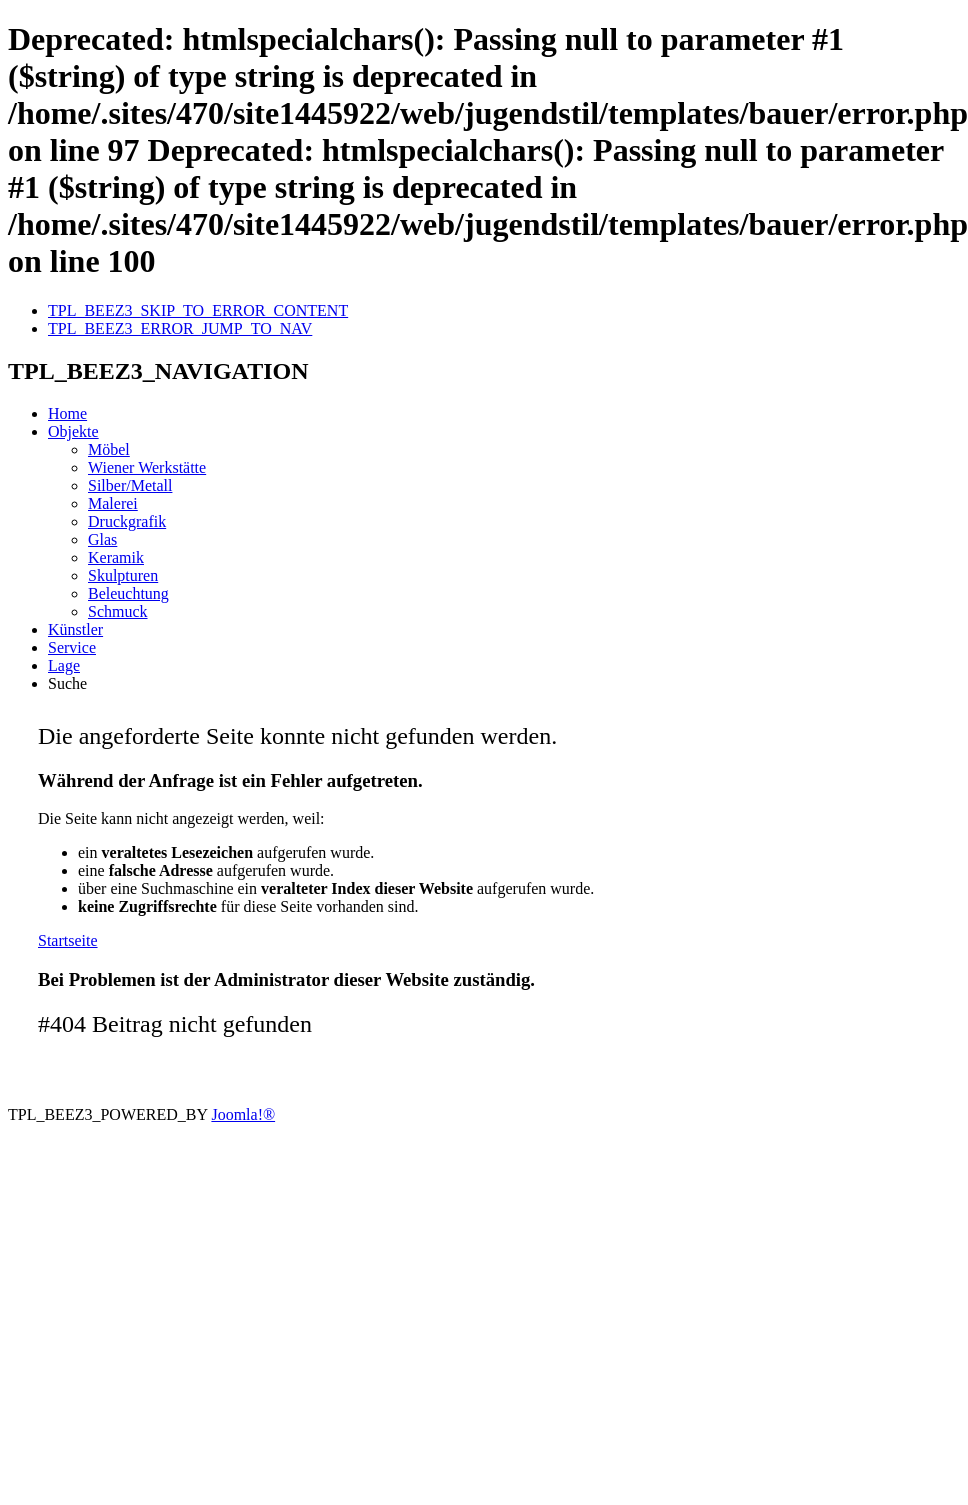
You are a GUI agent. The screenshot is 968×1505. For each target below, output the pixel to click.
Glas (102, 539)
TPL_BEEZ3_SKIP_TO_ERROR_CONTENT (198, 310)
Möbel (109, 449)
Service (72, 647)
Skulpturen (123, 575)
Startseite (68, 940)
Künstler (75, 629)
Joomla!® (243, 1114)
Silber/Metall (130, 485)
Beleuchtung (128, 593)
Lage (64, 665)
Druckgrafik (127, 521)
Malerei (113, 503)
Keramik (116, 557)
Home (67, 413)
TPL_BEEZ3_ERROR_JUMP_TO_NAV (180, 328)
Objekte (73, 431)
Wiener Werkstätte (147, 467)
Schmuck (118, 611)
